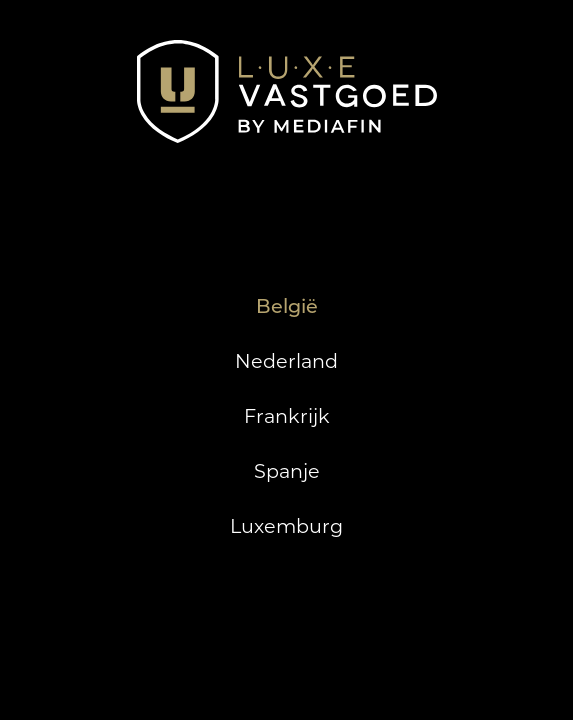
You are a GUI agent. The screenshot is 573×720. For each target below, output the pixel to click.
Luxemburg (286, 526)
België (287, 306)
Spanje (287, 471)
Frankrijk (287, 416)
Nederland (286, 361)
